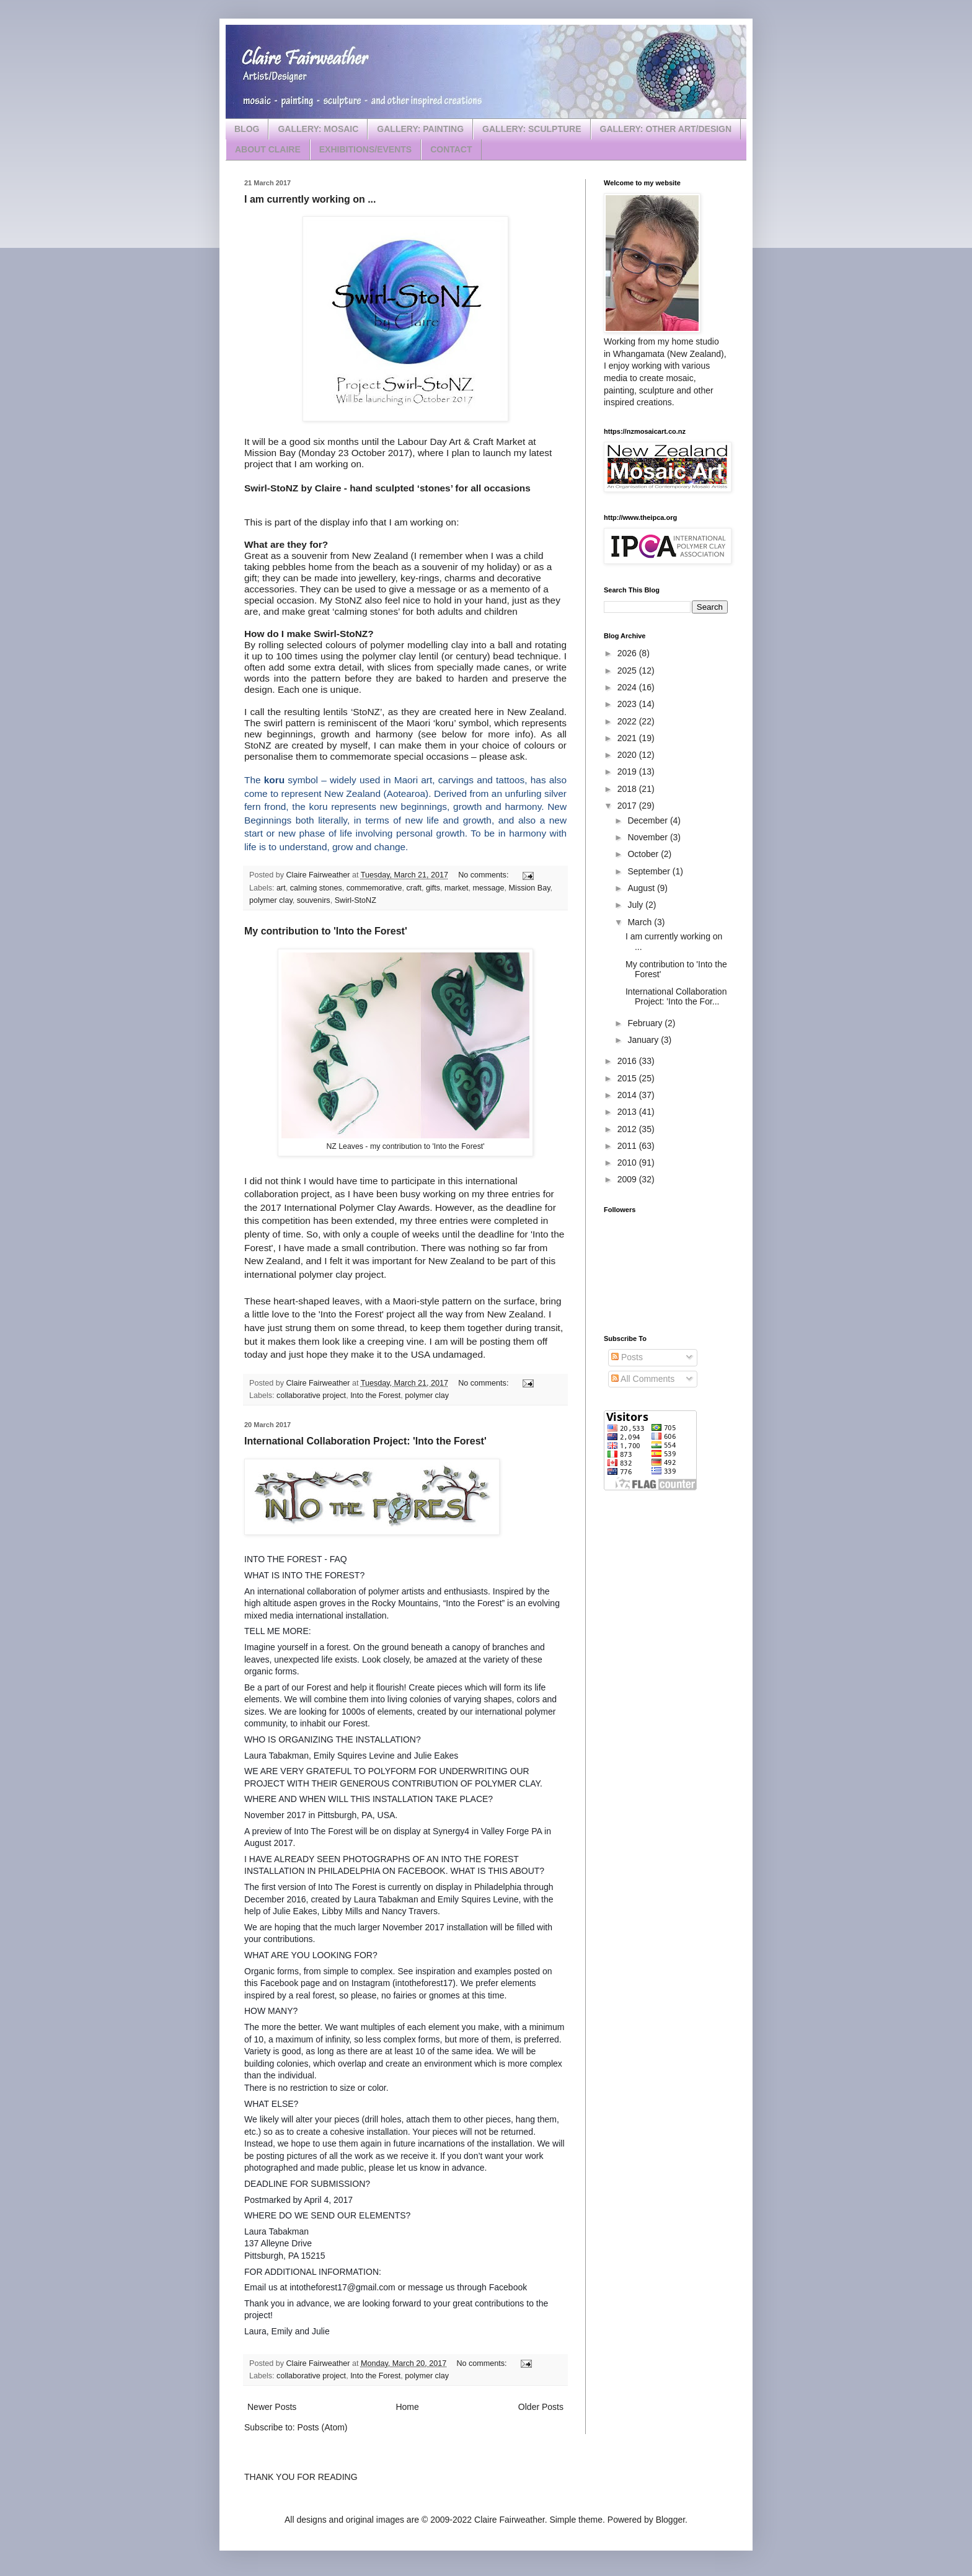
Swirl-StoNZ (355, 900)
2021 (628, 738)
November (648, 837)
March (640, 922)
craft (414, 888)
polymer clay (271, 900)
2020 (628, 755)
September (649, 871)
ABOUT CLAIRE (268, 149)
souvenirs (313, 900)
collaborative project (311, 1395)
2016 (628, 1061)
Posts (627, 1357)
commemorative (374, 888)
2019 (628, 771)
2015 (628, 1078)
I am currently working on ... (310, 199)
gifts (433, 888)
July (636, 905)
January (644, 1040)
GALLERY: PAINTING (420, 129)
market (456, 888)
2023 (628, 704)
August (641, 888)
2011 (628, 1146)
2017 (628, 806)
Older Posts (540, 2407)
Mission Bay (529, 888)
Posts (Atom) (323, 2427)
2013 (628, 1112)
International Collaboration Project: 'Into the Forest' (365, 1441)
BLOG (246, 129)
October (644, 854)
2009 (628, 1179)
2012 (628, 1129)
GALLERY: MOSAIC (318, 129)
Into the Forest (375, 1395)
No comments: (484, 875)
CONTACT (451, 149)
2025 (628, 670)
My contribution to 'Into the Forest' (325, 931)
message (489, 888)
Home (406, 2407)
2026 (628, 653)
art (281, 888)
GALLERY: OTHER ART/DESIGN (666, 129)
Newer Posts (271, 2407)
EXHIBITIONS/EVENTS (365, 149)
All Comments (642, 1379)
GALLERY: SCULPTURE (531, 129)
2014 (628, 1095)
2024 (628, 687)
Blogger (670, 2520)
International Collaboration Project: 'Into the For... (676, 997)
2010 (628, 1162)
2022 (628, 721)
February (646, 1023)
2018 (628, 789)
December (648, 820)
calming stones (316, 888)
